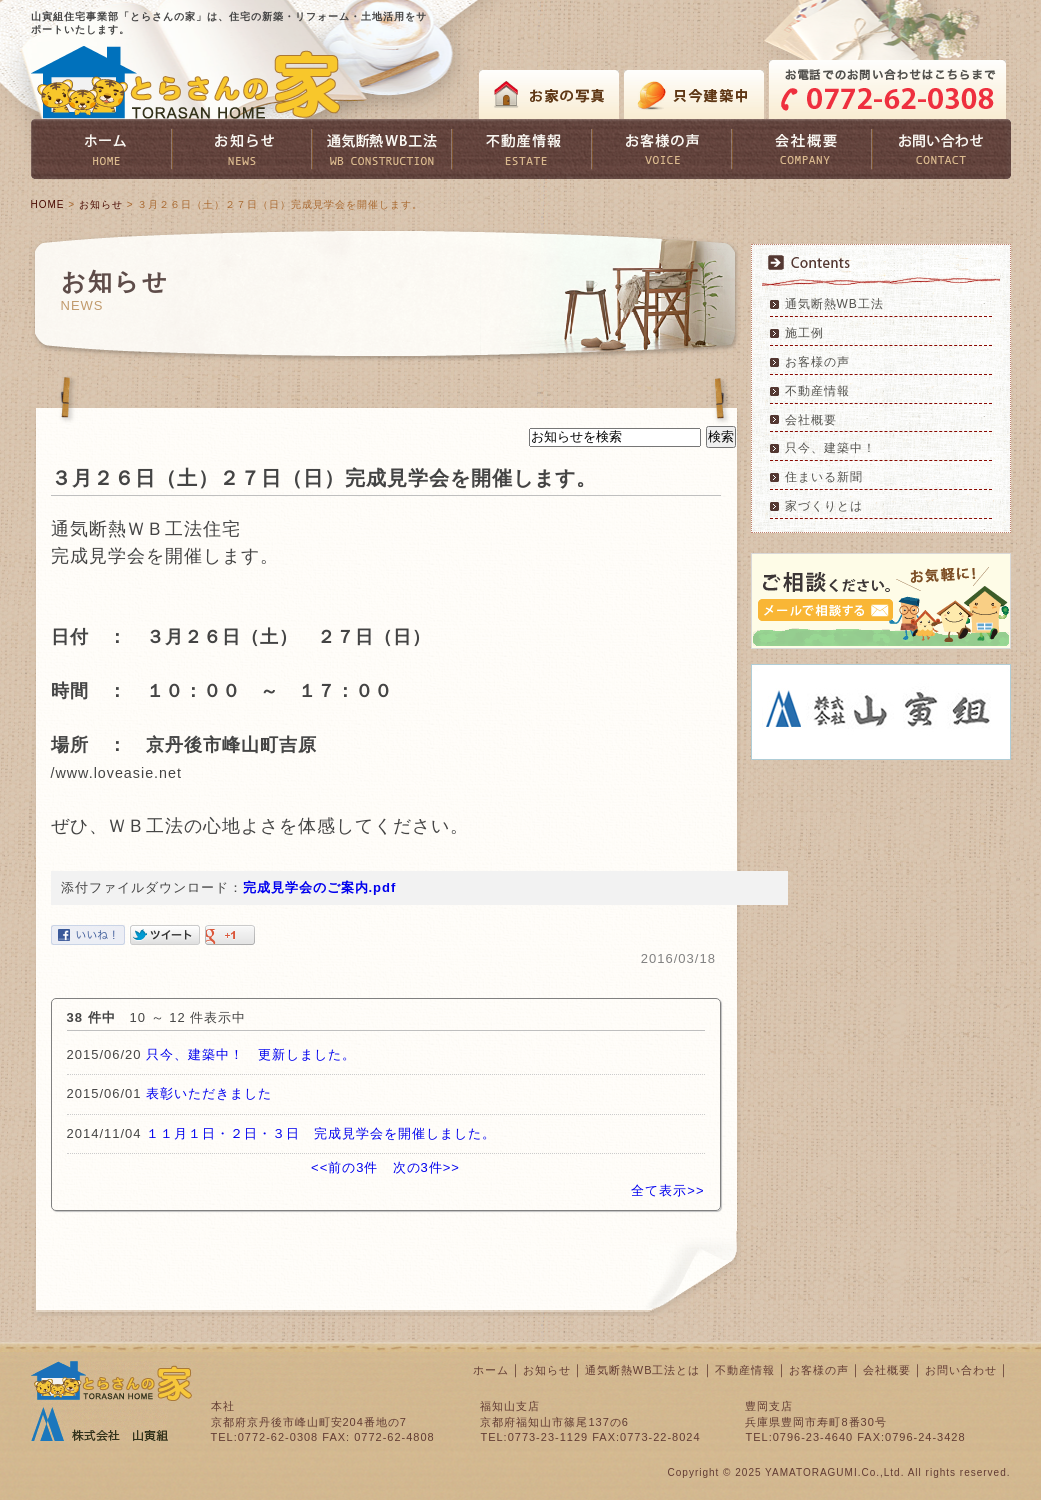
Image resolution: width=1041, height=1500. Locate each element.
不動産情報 (817, 391)
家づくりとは (824, 506)
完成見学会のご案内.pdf (320, 887)
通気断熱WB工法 (834, 304)
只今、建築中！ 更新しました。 (251, 1054)
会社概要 (811, 420)
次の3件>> (426, 1167)
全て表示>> (667, 1190)
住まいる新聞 (824, 477)
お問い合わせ (961, 1370)
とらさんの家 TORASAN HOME (186, 82)
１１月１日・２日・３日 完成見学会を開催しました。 (321, 1133)
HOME (48, 204)
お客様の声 (817, 362)
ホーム (491, 1370)
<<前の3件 (344, 1167)
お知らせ (101, 204)
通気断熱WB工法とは (643, 1370)
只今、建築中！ (830, 448)
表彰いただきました (209, 1093)
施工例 (804, 333)
